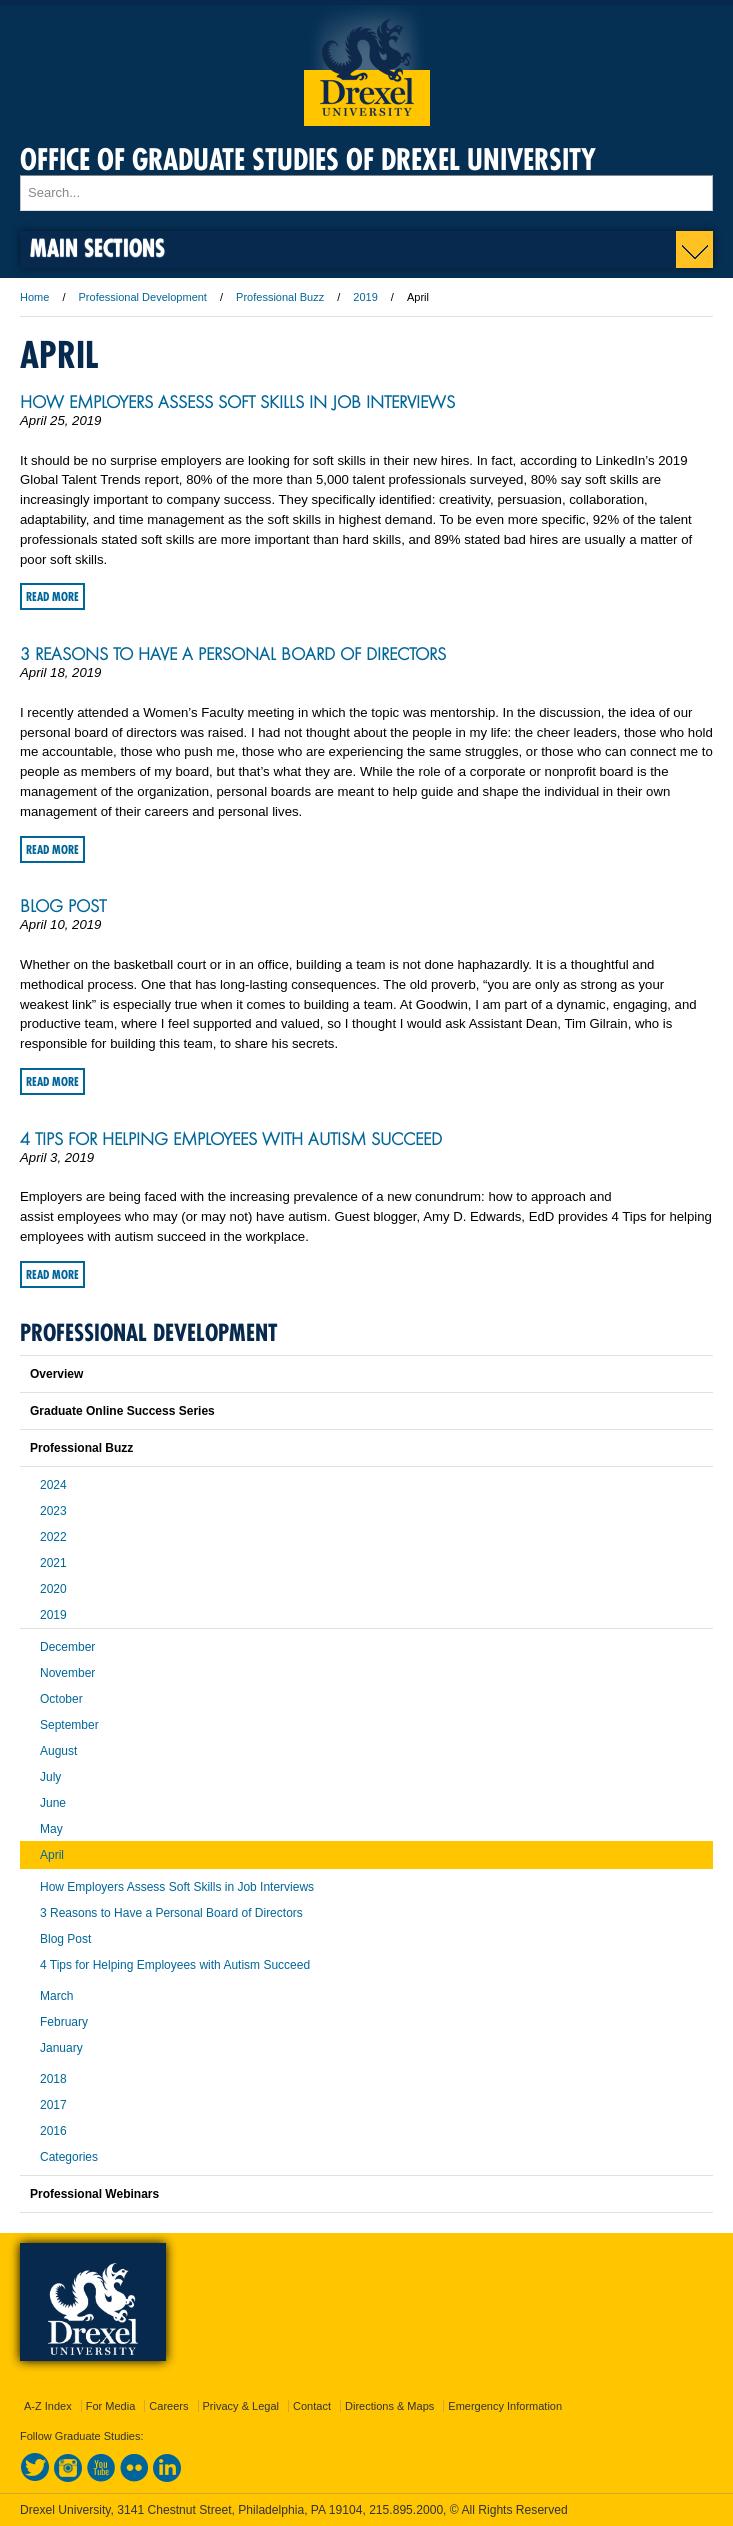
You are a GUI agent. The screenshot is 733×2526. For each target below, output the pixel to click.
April (52, 1855)
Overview (56, 1374)
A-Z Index (48, 2406)
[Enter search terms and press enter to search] (366, 193)
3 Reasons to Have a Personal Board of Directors (233, 654)
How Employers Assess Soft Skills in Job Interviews (237, 402)
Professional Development (143, 297)
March (56, 1996)
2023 (53, 1511)
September (69, 1725)
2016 (53, 2131)
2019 (365, 297)
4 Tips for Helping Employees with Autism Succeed (231, 1139)
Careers (168, 2406)
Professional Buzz (280, 297)
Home (34, 297)
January (61, 2048)
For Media (111, 2406)
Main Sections (97, 247)
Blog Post (63, 906)
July (50, 1777)
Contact (312, 2406)
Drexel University (367, 65)
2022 (53, 1537)
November (67, 1673)
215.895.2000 (406, 2510)
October (61, 1699)
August (58, 1751)
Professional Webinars (94, 2194)
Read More (52, 596)
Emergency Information (505, 2406)
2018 (53, 2079)
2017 (53, 2105)
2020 (53, 1589)
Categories (69, 2157)
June (53, 1803)
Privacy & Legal (241, 2406)
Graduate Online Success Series (122, 1411)
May (51, 1829)
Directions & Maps (389, 2406)
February (64, 2022)
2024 (53, 1485)
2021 (53, 1563)
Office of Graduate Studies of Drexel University (308, 159)
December (67, 1647)
